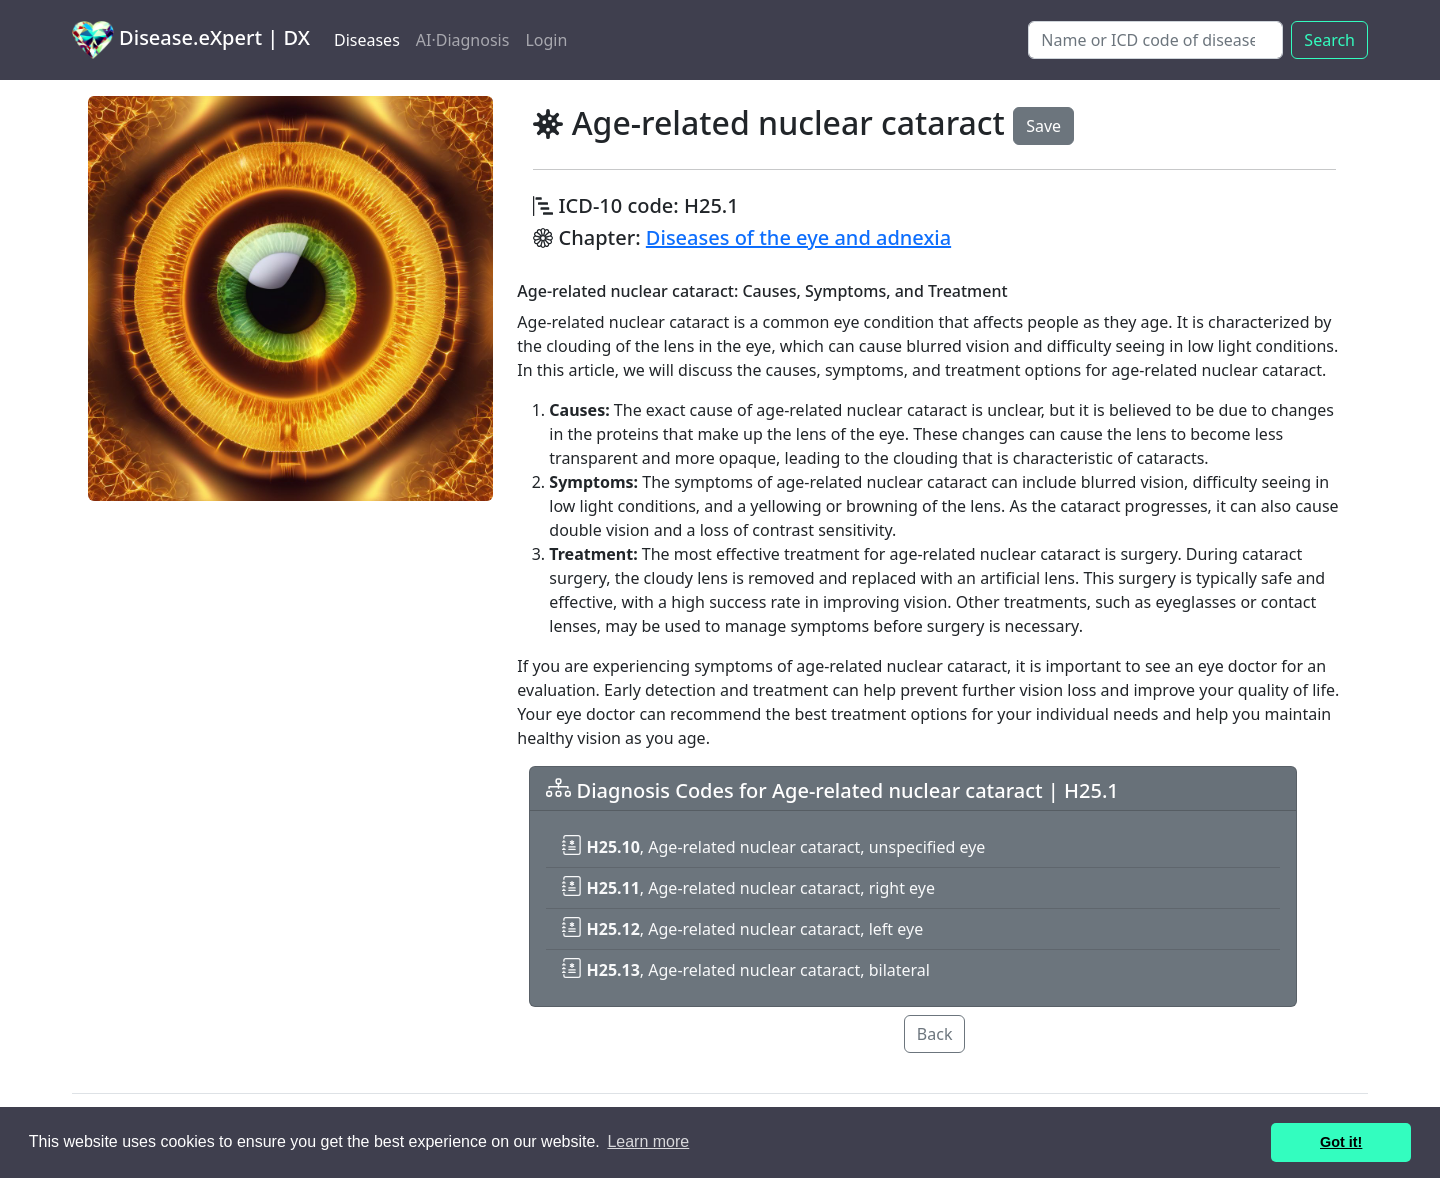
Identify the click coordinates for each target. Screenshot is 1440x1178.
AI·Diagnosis (463, 40)
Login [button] (546, 40)
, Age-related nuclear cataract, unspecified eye (773, 847)
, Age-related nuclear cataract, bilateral (746, 970)
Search (1329, 40)
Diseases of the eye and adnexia (798, 237)
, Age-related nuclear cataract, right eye (748, 888)
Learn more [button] (648, 1141)
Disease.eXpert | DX (191, 40)
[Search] (1155, 40)
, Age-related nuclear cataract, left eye (742, 929)
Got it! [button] (1341, 1142)
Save (1043, 126)
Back (935, 1034)
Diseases (367, 40)
